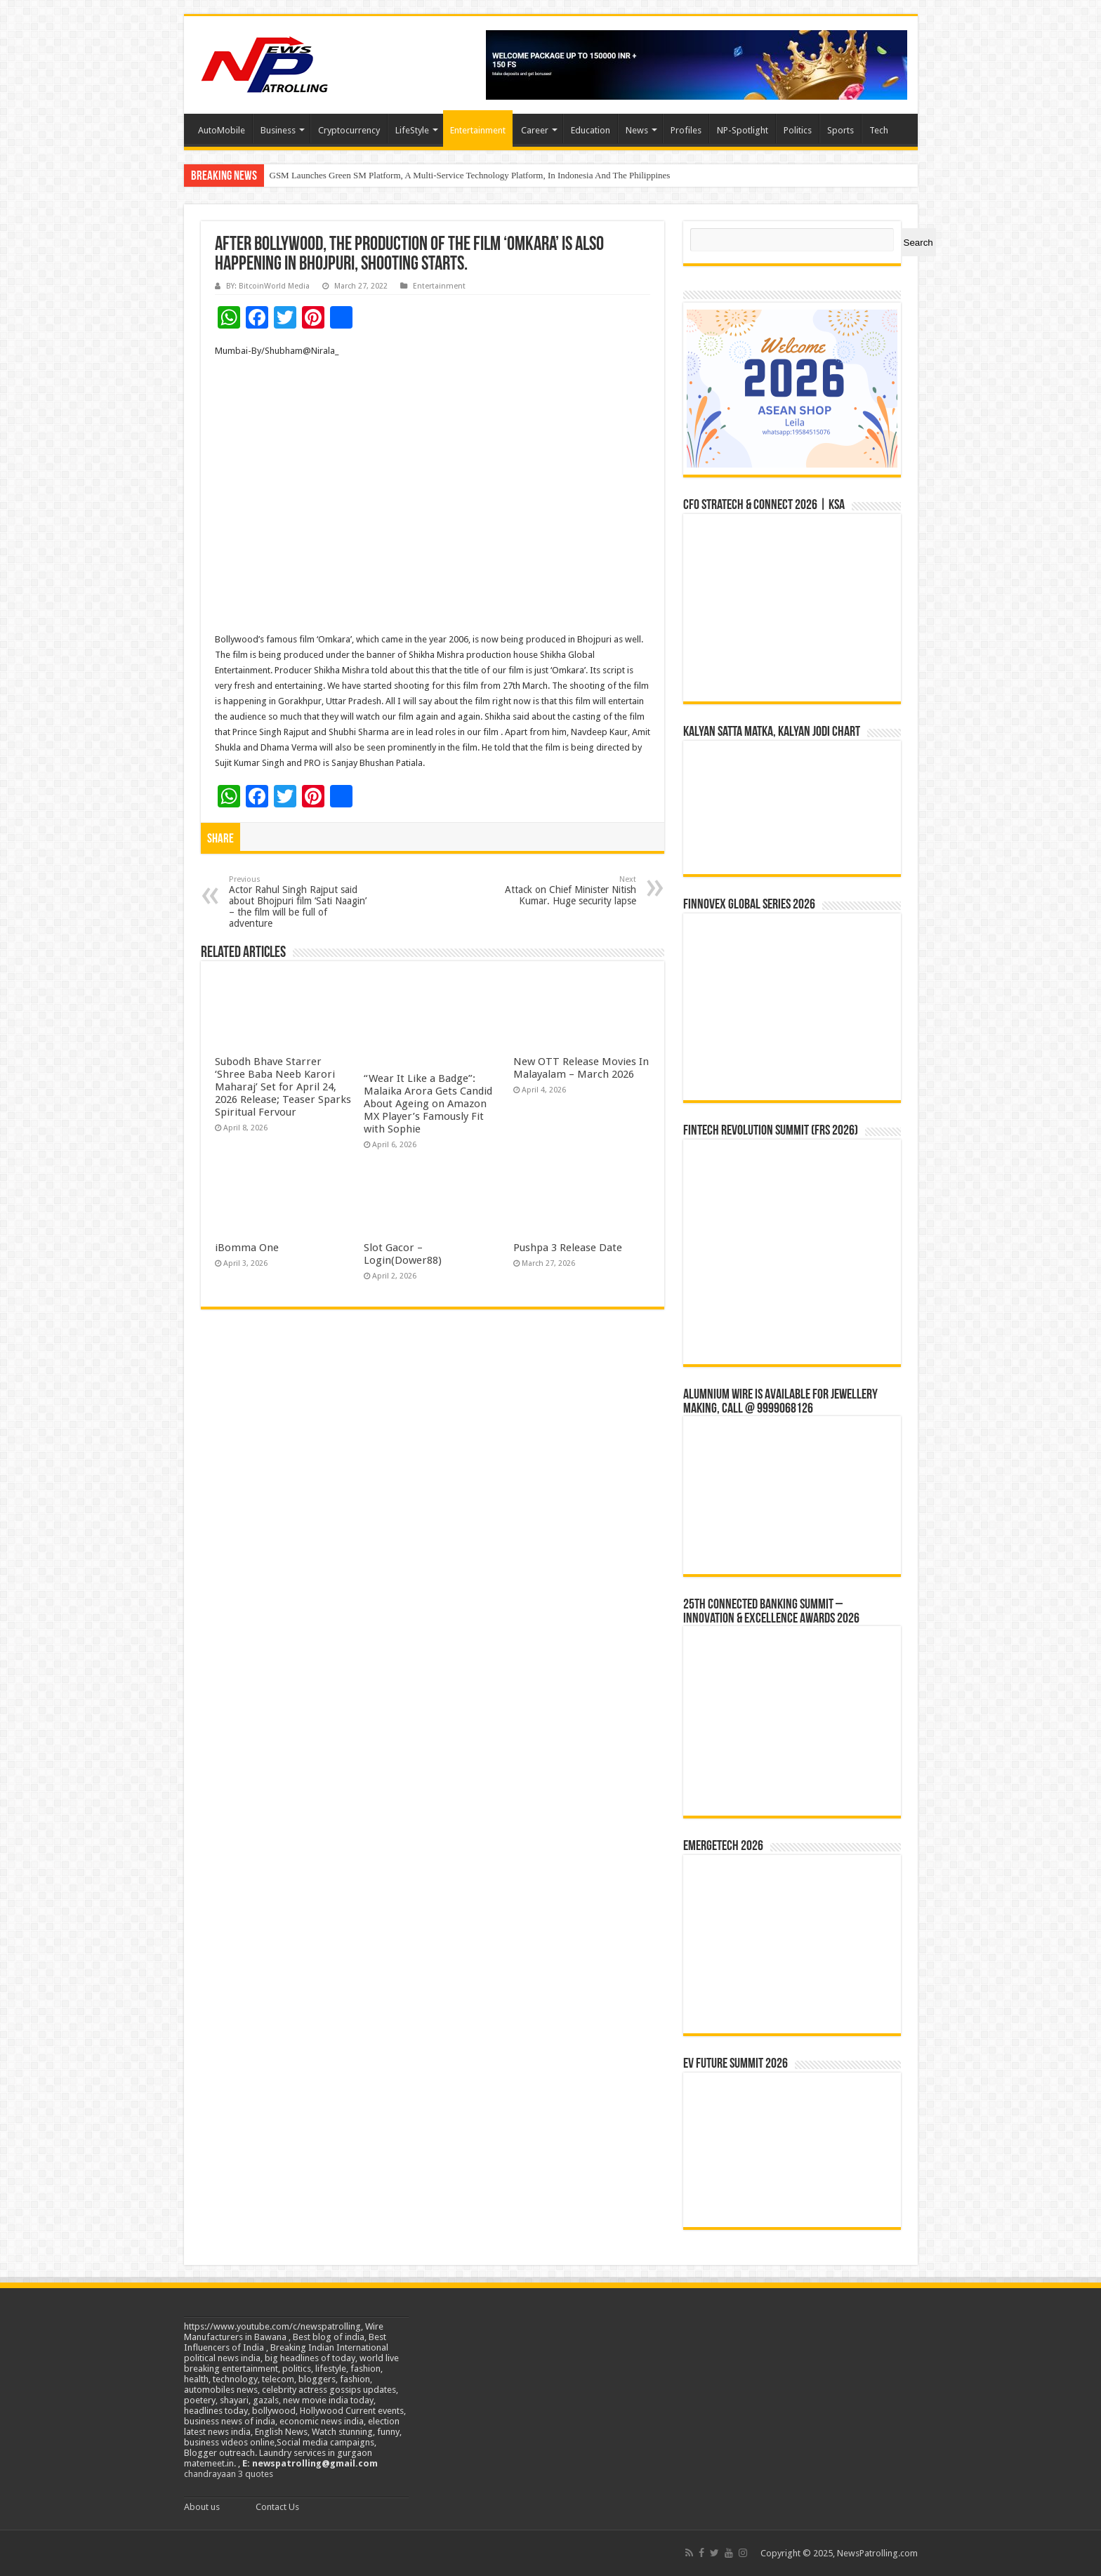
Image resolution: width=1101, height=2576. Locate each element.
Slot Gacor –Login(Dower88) (403, 1254)
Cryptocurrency (349, 130)
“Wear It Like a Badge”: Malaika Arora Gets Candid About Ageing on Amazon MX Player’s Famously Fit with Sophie (428, 1103)
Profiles (686, 130)
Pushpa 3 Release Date (567, 1247)
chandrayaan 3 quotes (228, 2474)
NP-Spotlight (742, 130)
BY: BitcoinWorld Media (268, 286)
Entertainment (478, 130)
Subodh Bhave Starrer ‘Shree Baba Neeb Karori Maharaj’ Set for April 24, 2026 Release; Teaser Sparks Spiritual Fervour (283, 1086)
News (637, 130)
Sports (840, 130)
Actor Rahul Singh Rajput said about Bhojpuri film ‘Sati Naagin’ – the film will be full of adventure (301, 902)
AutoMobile (221, 130)
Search (918, 242)
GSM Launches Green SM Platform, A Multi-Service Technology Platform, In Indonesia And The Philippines (470, 175)
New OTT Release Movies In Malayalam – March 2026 (581, 1068)
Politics (798, 130)
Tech (878, 130)
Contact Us (277, 2507)
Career (534, 130)
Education (590, 130)
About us (202, 2507)
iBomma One (247, 1247)
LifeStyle (412, 130)
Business (278, 130)
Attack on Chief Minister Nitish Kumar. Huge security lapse (564, 890)
